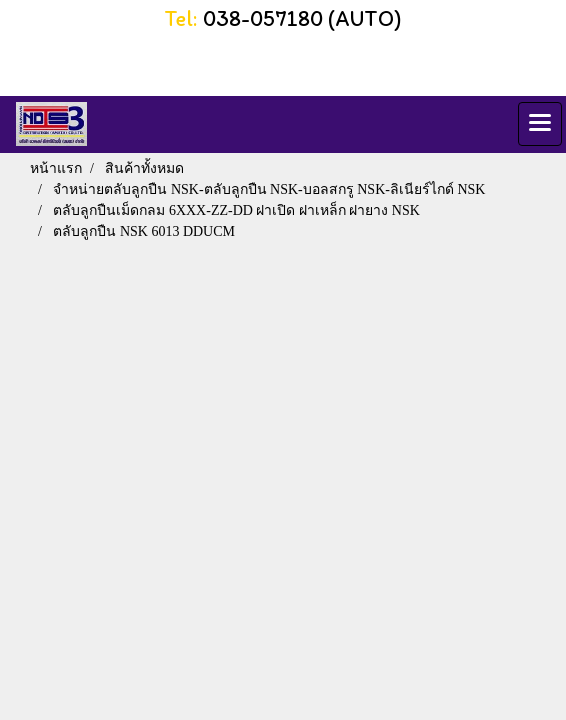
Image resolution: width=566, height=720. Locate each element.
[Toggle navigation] (540, 124)
